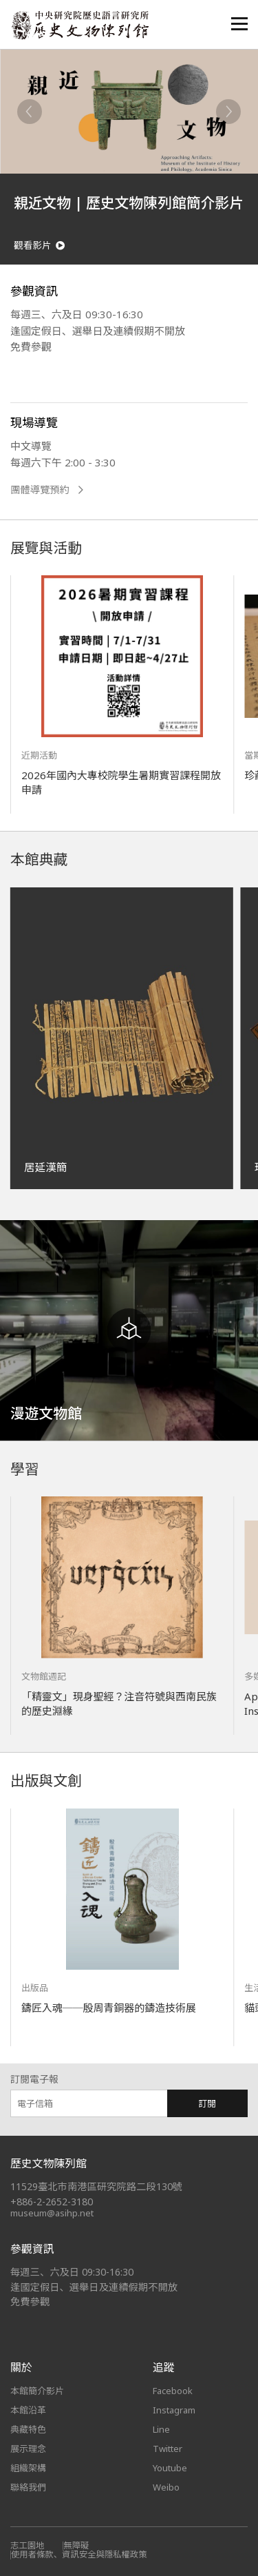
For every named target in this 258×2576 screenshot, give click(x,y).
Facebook (173, 2390)
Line (161, 2429)
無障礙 (76, 2545)
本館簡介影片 (37, 2390)
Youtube (170, 2468)
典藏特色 (28, 2429)
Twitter (167, 2448)
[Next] (228, 111)
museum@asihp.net (52, 2213)
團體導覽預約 (46, 490)
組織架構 (28, 2468)
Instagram (174, 2410)
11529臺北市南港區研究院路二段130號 (96, 2186)
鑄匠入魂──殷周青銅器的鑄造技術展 (108, 2008)
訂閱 (207, 2103)
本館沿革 (28, 2410)
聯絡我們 (28, 2487)
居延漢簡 (45, 1167)
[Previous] (29, 111)
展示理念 (28, 2448)
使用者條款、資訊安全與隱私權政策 (79, 2554)
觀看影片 (39, 245)
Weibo (166, 2487)
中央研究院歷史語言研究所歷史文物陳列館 (79, 25)
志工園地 (27, 2545)
